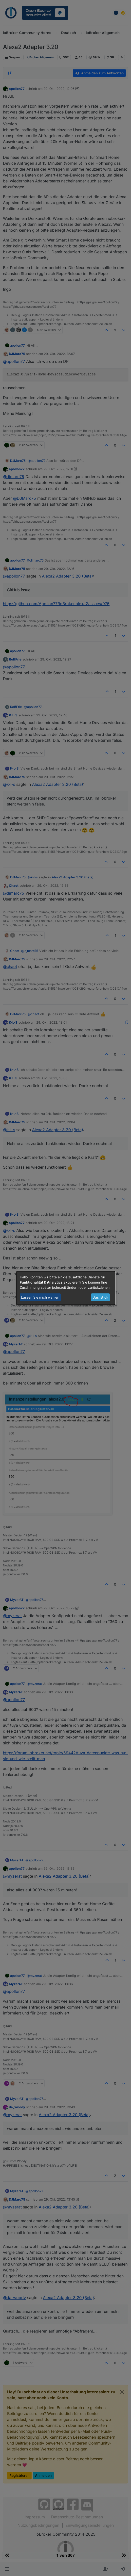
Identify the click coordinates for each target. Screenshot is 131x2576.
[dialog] (65, 1288)
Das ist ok (100, 1297)
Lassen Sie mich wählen (40, 1297)
